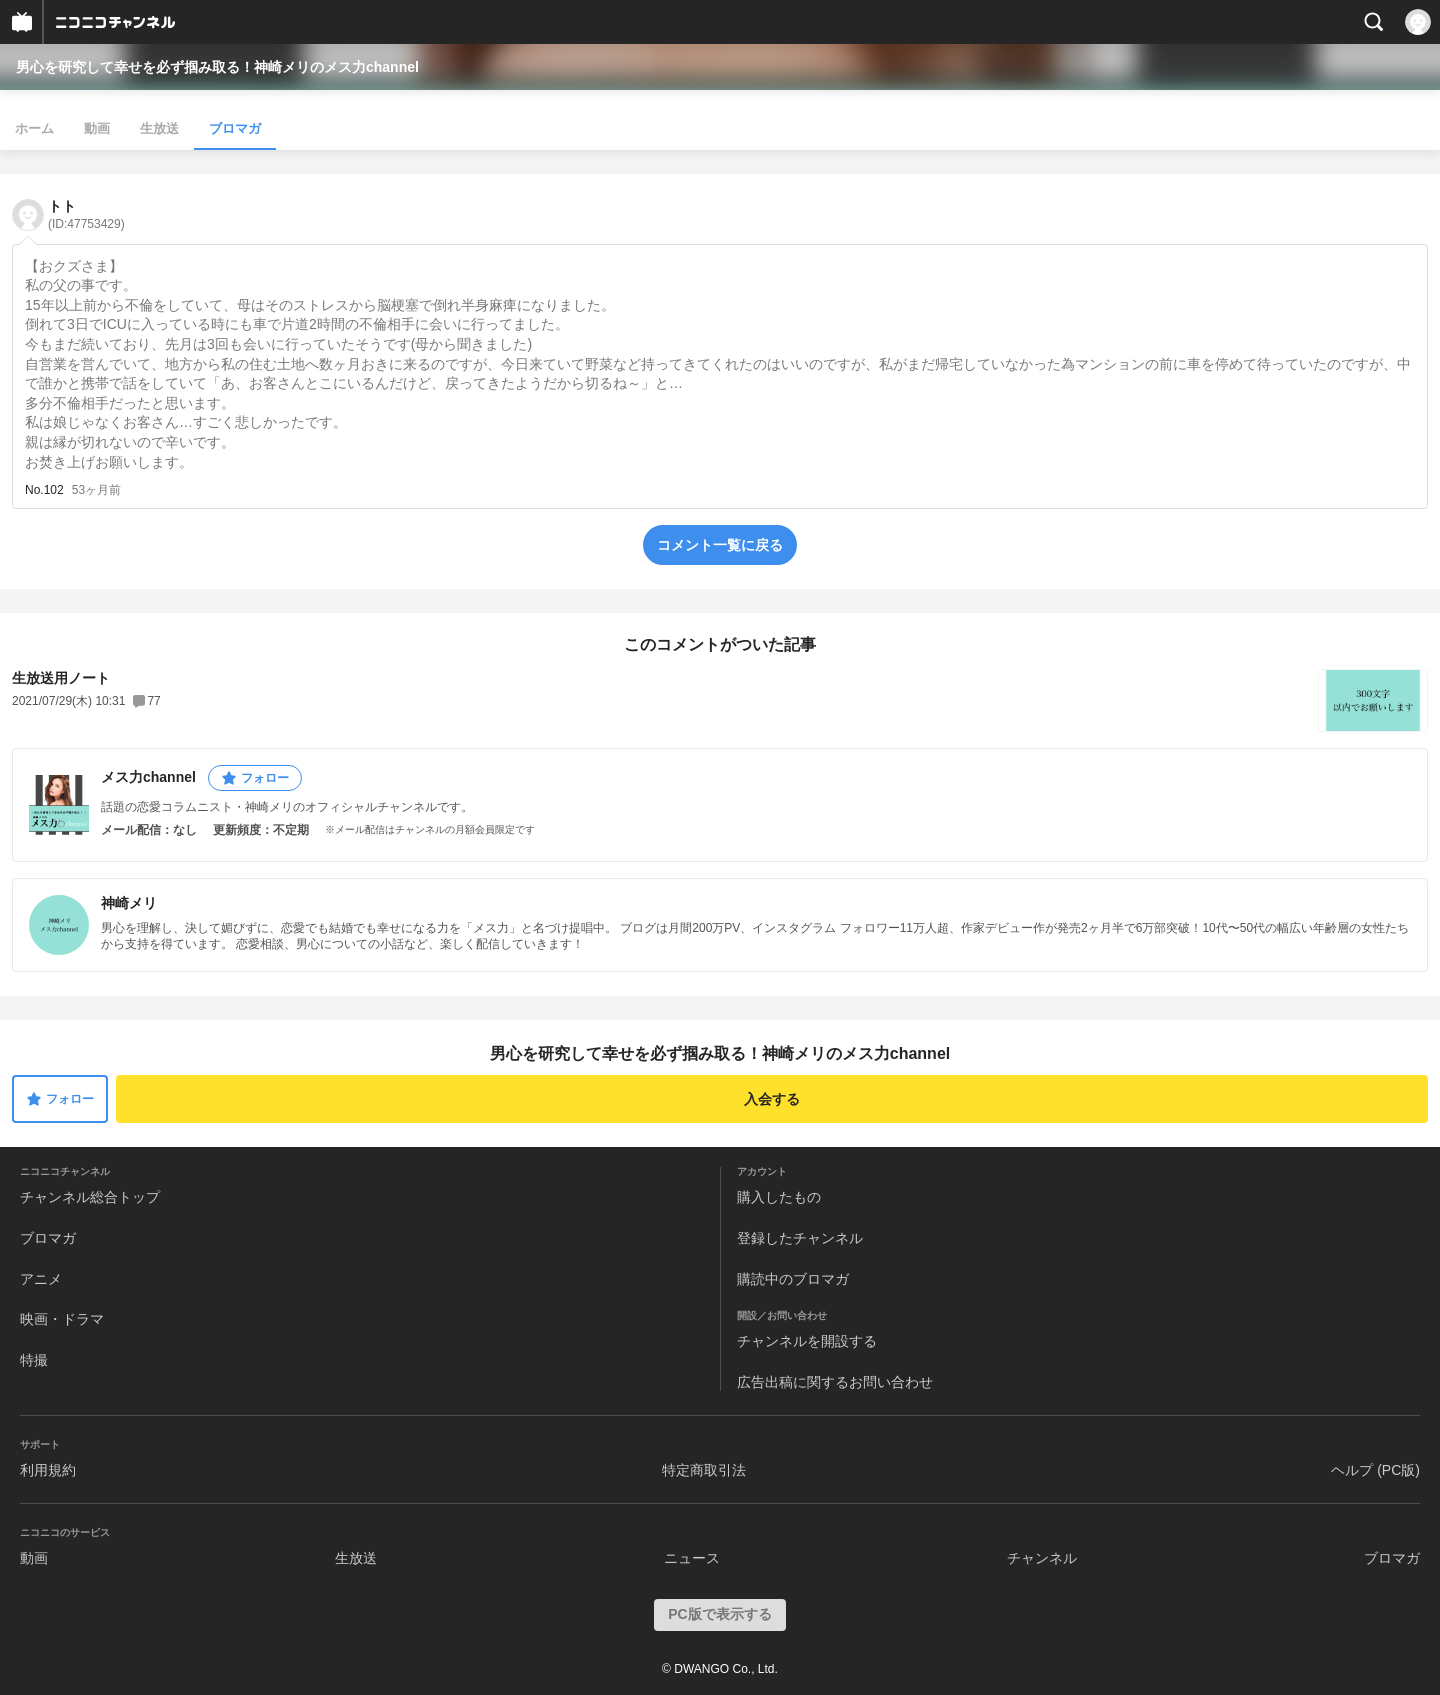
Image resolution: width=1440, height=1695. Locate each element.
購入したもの (779, 1197)
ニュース (692, 1558)
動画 (97, 128)
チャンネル (1042, 1558)
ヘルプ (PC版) (1375, 1470)
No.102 (44, 490)
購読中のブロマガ (793, 1279)
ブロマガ (235, 128)
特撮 (34, 1360)
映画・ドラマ (62, 1319)
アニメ (41, 1279)
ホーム (34, 128)
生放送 (159, 128)
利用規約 (48, 1470)
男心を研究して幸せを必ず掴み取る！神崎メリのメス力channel (217, 67)
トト (86, 214)
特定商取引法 (704, 1470)
